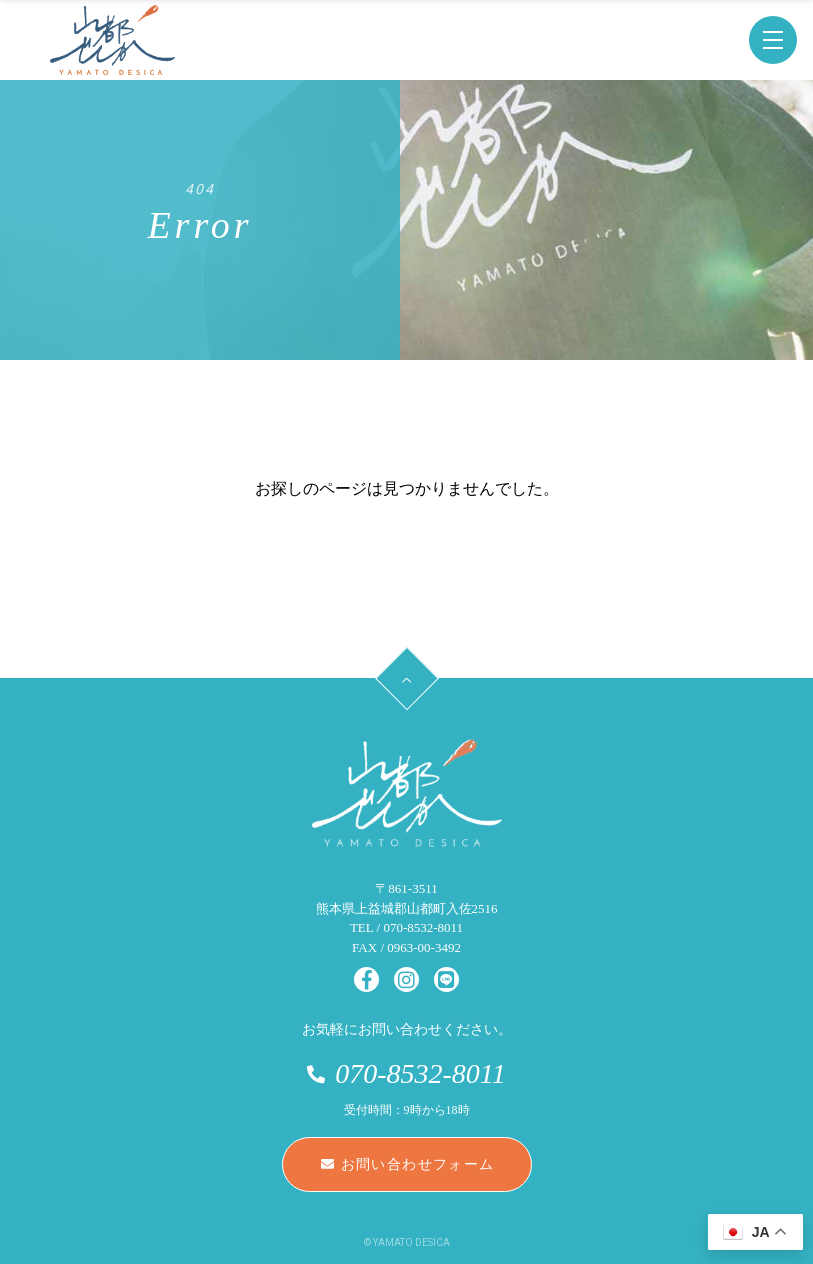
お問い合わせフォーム (407, 1164)
